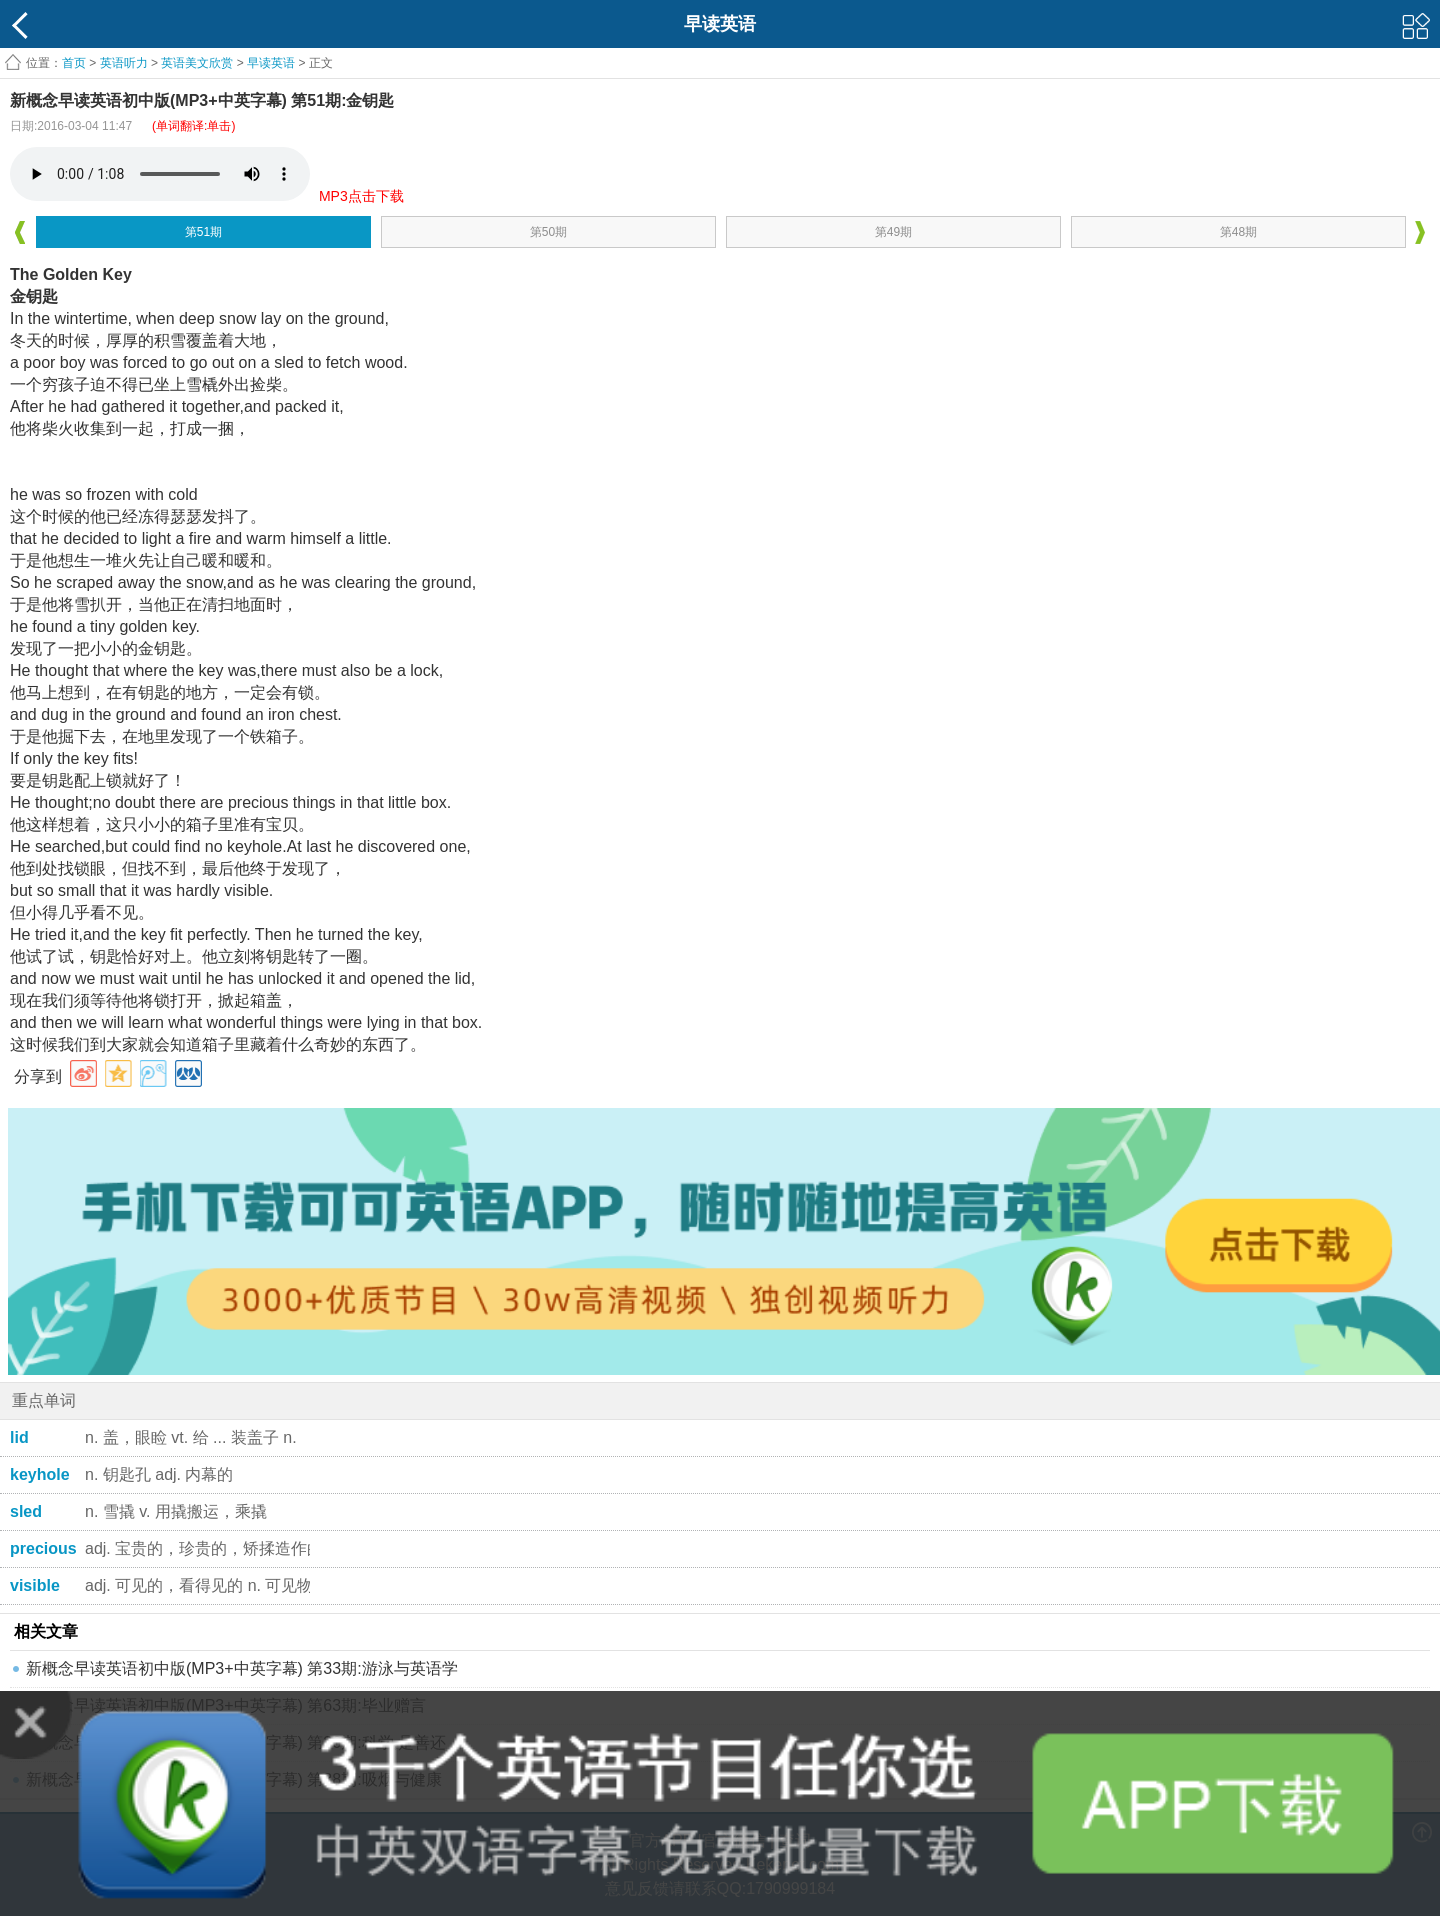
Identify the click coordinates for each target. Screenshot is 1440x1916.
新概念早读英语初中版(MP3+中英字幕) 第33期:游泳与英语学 (242, 1668)
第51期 (203, 232)
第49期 (893, 232)
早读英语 (271, 63)
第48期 (1238, 232)
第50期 (548, 232)
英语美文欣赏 (197, 63)
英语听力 (124, 63)
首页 (74, 63)
